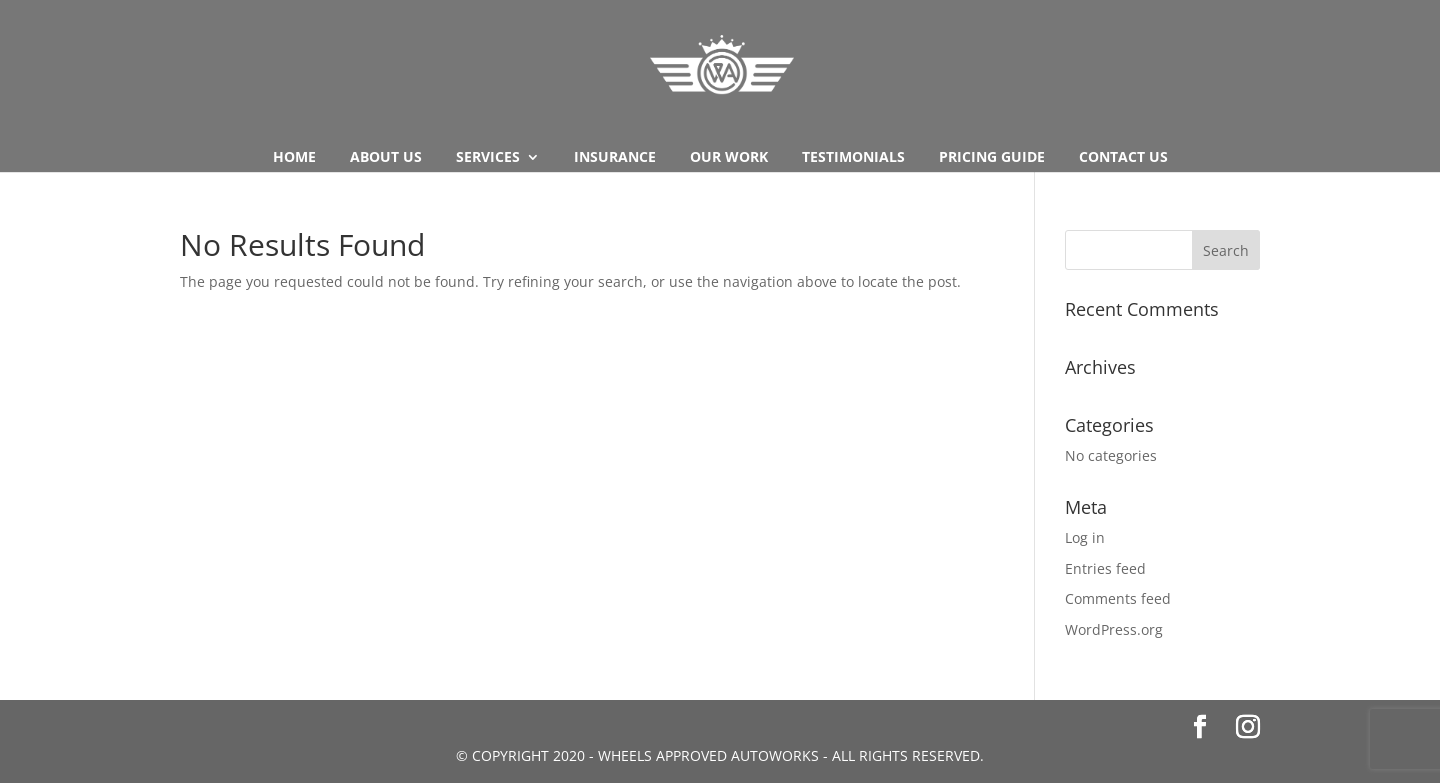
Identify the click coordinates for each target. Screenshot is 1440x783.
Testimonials (853, 158)
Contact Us (1123, 158)
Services (488, 158)
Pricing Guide (992, 158)
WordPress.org (1114, 629)
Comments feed (1118, 598)
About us (386, 158)
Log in (1085, 537)
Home (294, 158)
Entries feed (1105, 568)
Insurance (615, 158)
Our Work (729, 158)
